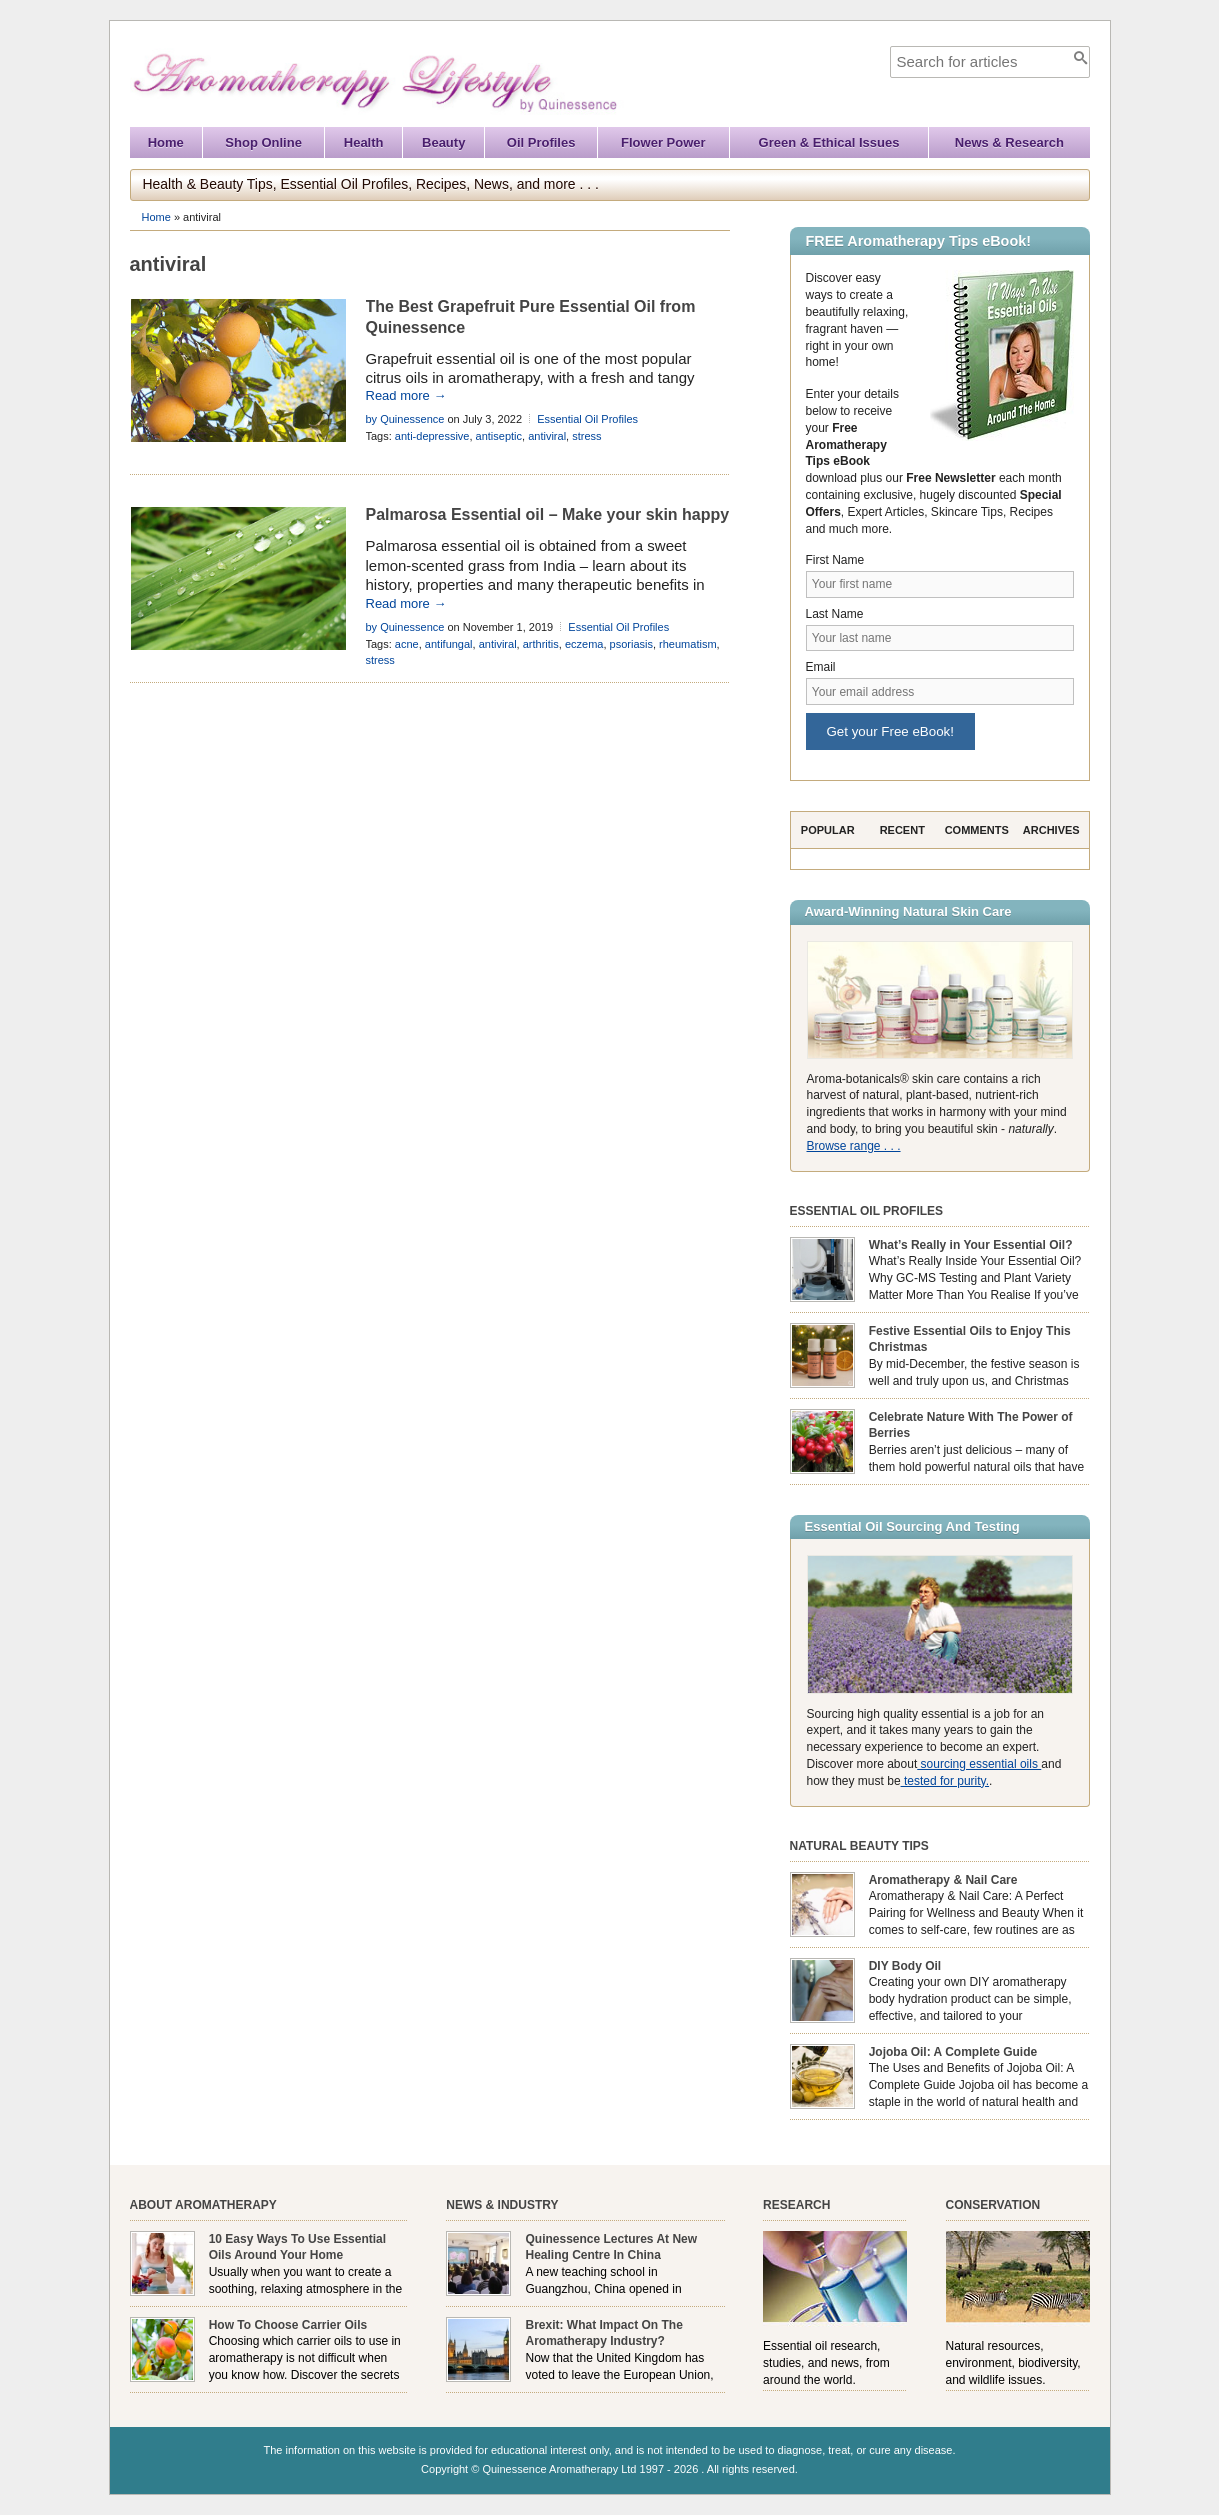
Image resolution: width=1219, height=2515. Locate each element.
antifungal (449, 644)
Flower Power (663, 142)
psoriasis (631, 644)
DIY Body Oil (905, 1966)
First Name (835, 560)
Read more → (406, 395)
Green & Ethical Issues (829, 142)
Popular (828, 830)
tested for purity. (945, 1781)
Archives (1051, 830)
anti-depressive (432, 436)
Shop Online (263, 142)
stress (586, 436)
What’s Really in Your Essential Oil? (971, 1245)
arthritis (541, 644)
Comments (977, 830)
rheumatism (687, 644)
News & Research (1009, 142)
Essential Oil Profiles (587, 419)
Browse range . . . (854, 1146)
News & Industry (502, 2205)
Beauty (443, 142)
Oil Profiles (541, 142)
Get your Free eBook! (890, 731)
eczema (584, 644)
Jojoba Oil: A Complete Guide (953, 2052)
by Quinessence (405, 419)
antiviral (547, 436)
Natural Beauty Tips (859, 1846)
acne (407, 644)
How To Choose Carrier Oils (288, 2325)
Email (821, 667)
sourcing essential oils (979, 1764)
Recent (902, 830)
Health (364, 142)
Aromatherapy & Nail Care (943, 1880)
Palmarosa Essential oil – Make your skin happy (548, 514)
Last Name (835, 614)
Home (166, 142)
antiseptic (499, 436)
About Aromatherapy (203, 2205)
